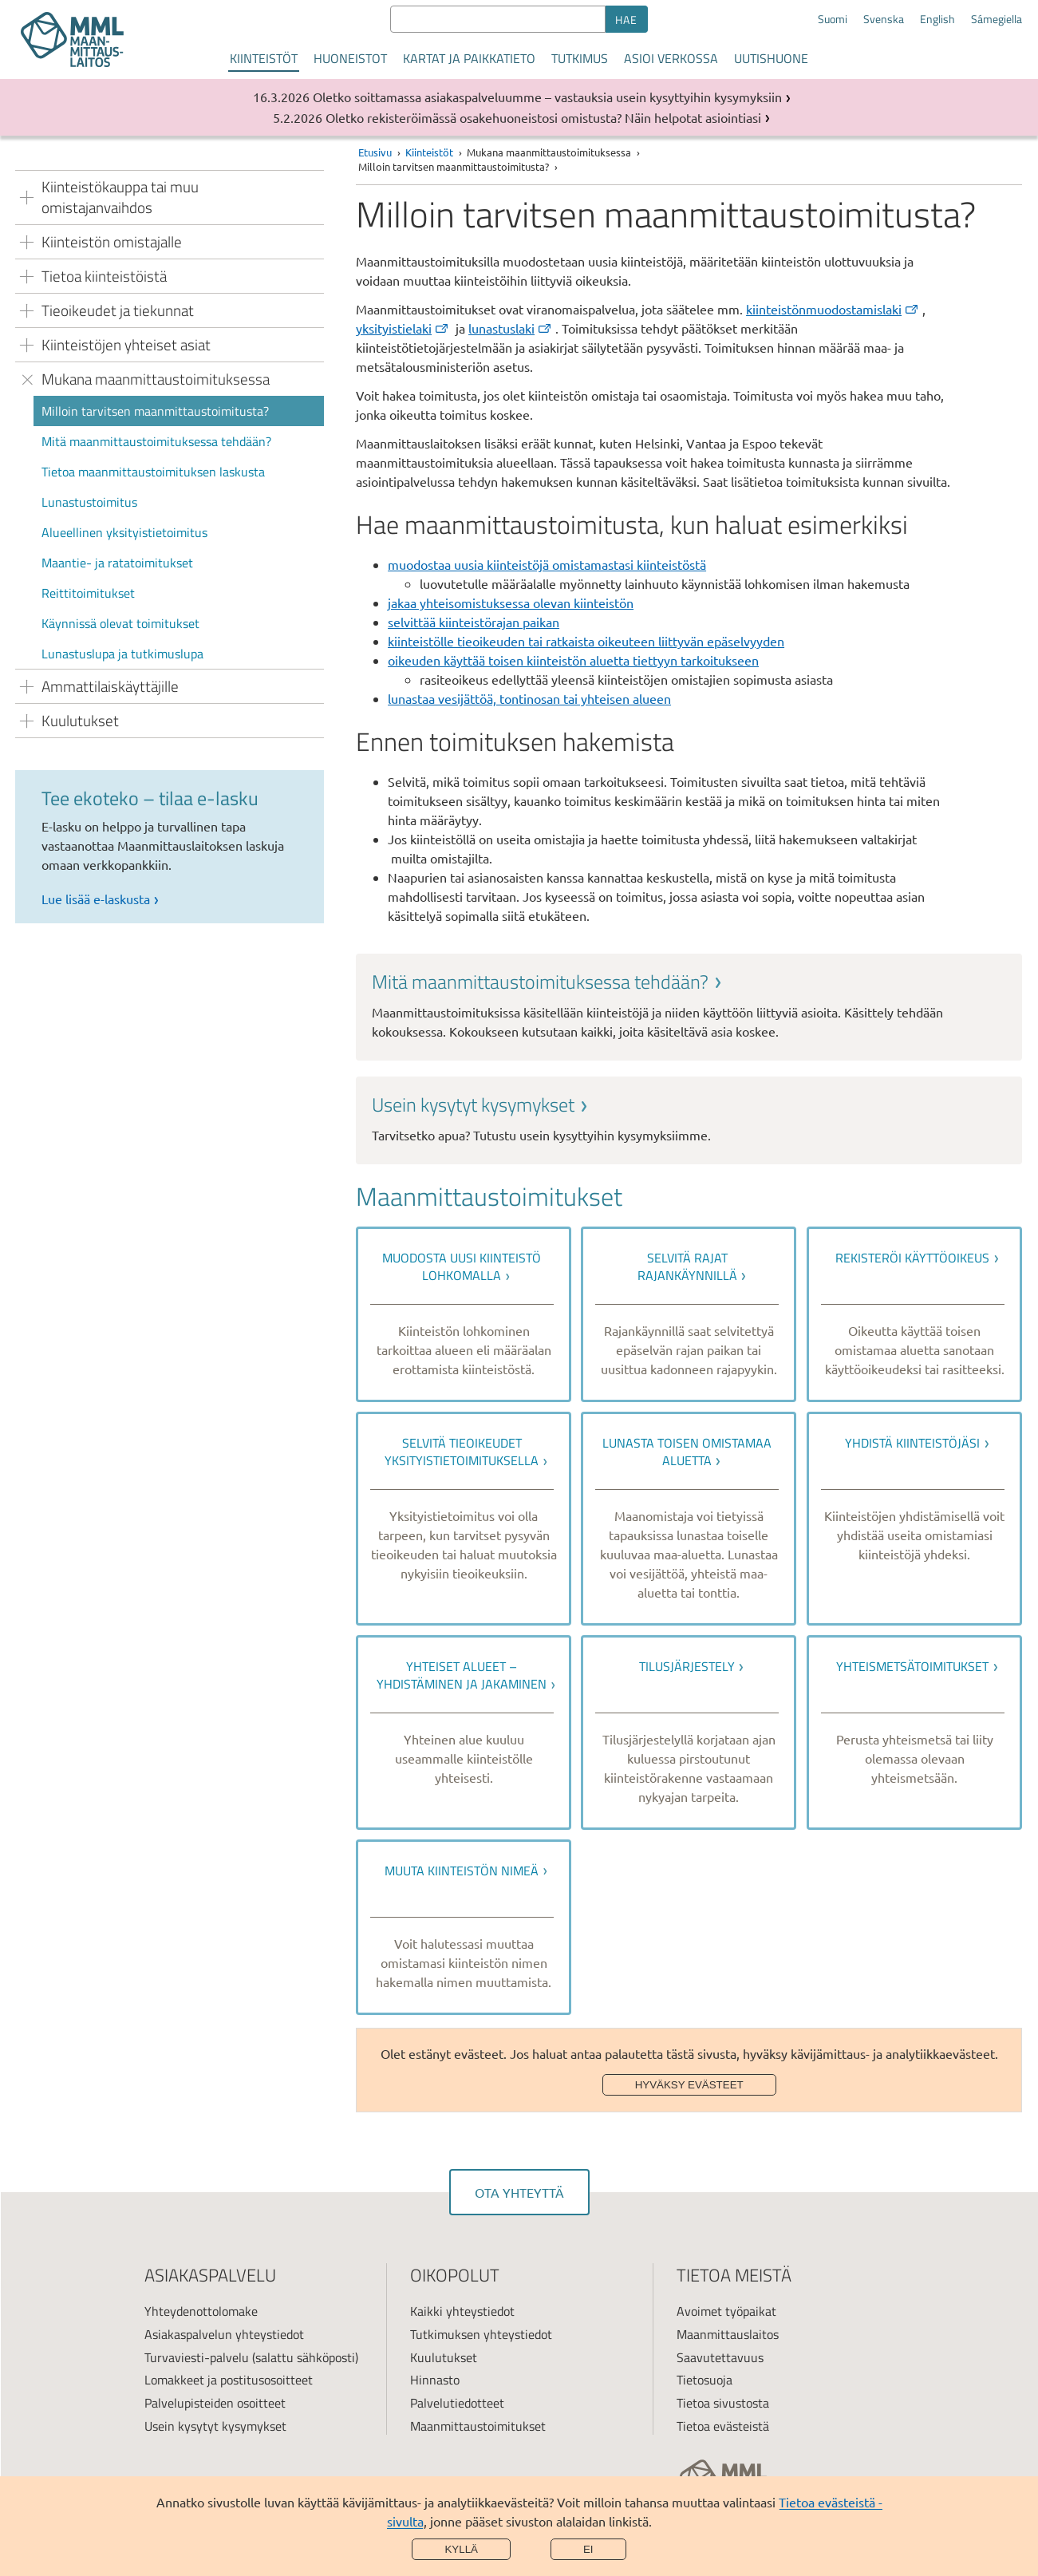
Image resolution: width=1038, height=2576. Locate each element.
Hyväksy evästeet (689, 2085)
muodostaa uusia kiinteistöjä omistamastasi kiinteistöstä (547, 564)
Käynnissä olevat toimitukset (120, 623)
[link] (689, 1005)
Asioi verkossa (671, 58)
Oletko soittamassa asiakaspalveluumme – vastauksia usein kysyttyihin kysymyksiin (547, 97)
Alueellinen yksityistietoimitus (124, 532)
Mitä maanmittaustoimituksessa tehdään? (156, 441)
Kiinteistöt (264, 58)
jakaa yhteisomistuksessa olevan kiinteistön (510, 602)
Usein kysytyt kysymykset (215, 2426)
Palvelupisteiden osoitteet (215, 2402)
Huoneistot (350, 58)
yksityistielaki (403, 328)
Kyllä (461, 2549)
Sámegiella (996, 19)
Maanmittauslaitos (728, 2334)
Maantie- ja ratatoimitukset (117, 562)
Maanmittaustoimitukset (478, 2426)
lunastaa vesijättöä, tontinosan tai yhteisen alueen (529, 698)
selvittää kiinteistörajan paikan (473, 622)
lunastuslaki (510, 328)
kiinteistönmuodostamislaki (833, 309)
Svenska (883, 19)
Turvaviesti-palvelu (196, 2357)
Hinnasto (435, 2379)
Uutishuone (771, 58)
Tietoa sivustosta (723, 2402)
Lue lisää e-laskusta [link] (95, 899)
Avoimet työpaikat (726, 2311)
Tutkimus (579, 58)
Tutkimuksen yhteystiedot (481, 2334)
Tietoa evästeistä (723, 2426)
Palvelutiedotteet (457, 2402)
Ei (588, 2549)
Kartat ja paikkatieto (469, 58)
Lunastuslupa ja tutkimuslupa (122, 653)
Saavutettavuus (720, 2357)
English (937, 19)
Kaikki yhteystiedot (462, 2311)
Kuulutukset (443, 2357)
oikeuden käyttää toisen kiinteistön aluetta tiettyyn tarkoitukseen (573, 660)
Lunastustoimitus (89, 502)
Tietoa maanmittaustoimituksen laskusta (153, 471)
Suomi (832, 19)
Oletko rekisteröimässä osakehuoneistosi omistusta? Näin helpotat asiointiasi (543, 117)
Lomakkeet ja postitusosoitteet (228, 2379)
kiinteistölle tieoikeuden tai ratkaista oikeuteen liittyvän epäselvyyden (586, 641)
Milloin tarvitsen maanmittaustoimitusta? (155, 411)
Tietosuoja (704, 2379)
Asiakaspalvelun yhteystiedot (224, 2334)
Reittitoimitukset (88, 593)
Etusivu (375, 152)
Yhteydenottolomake (201, 2311)
